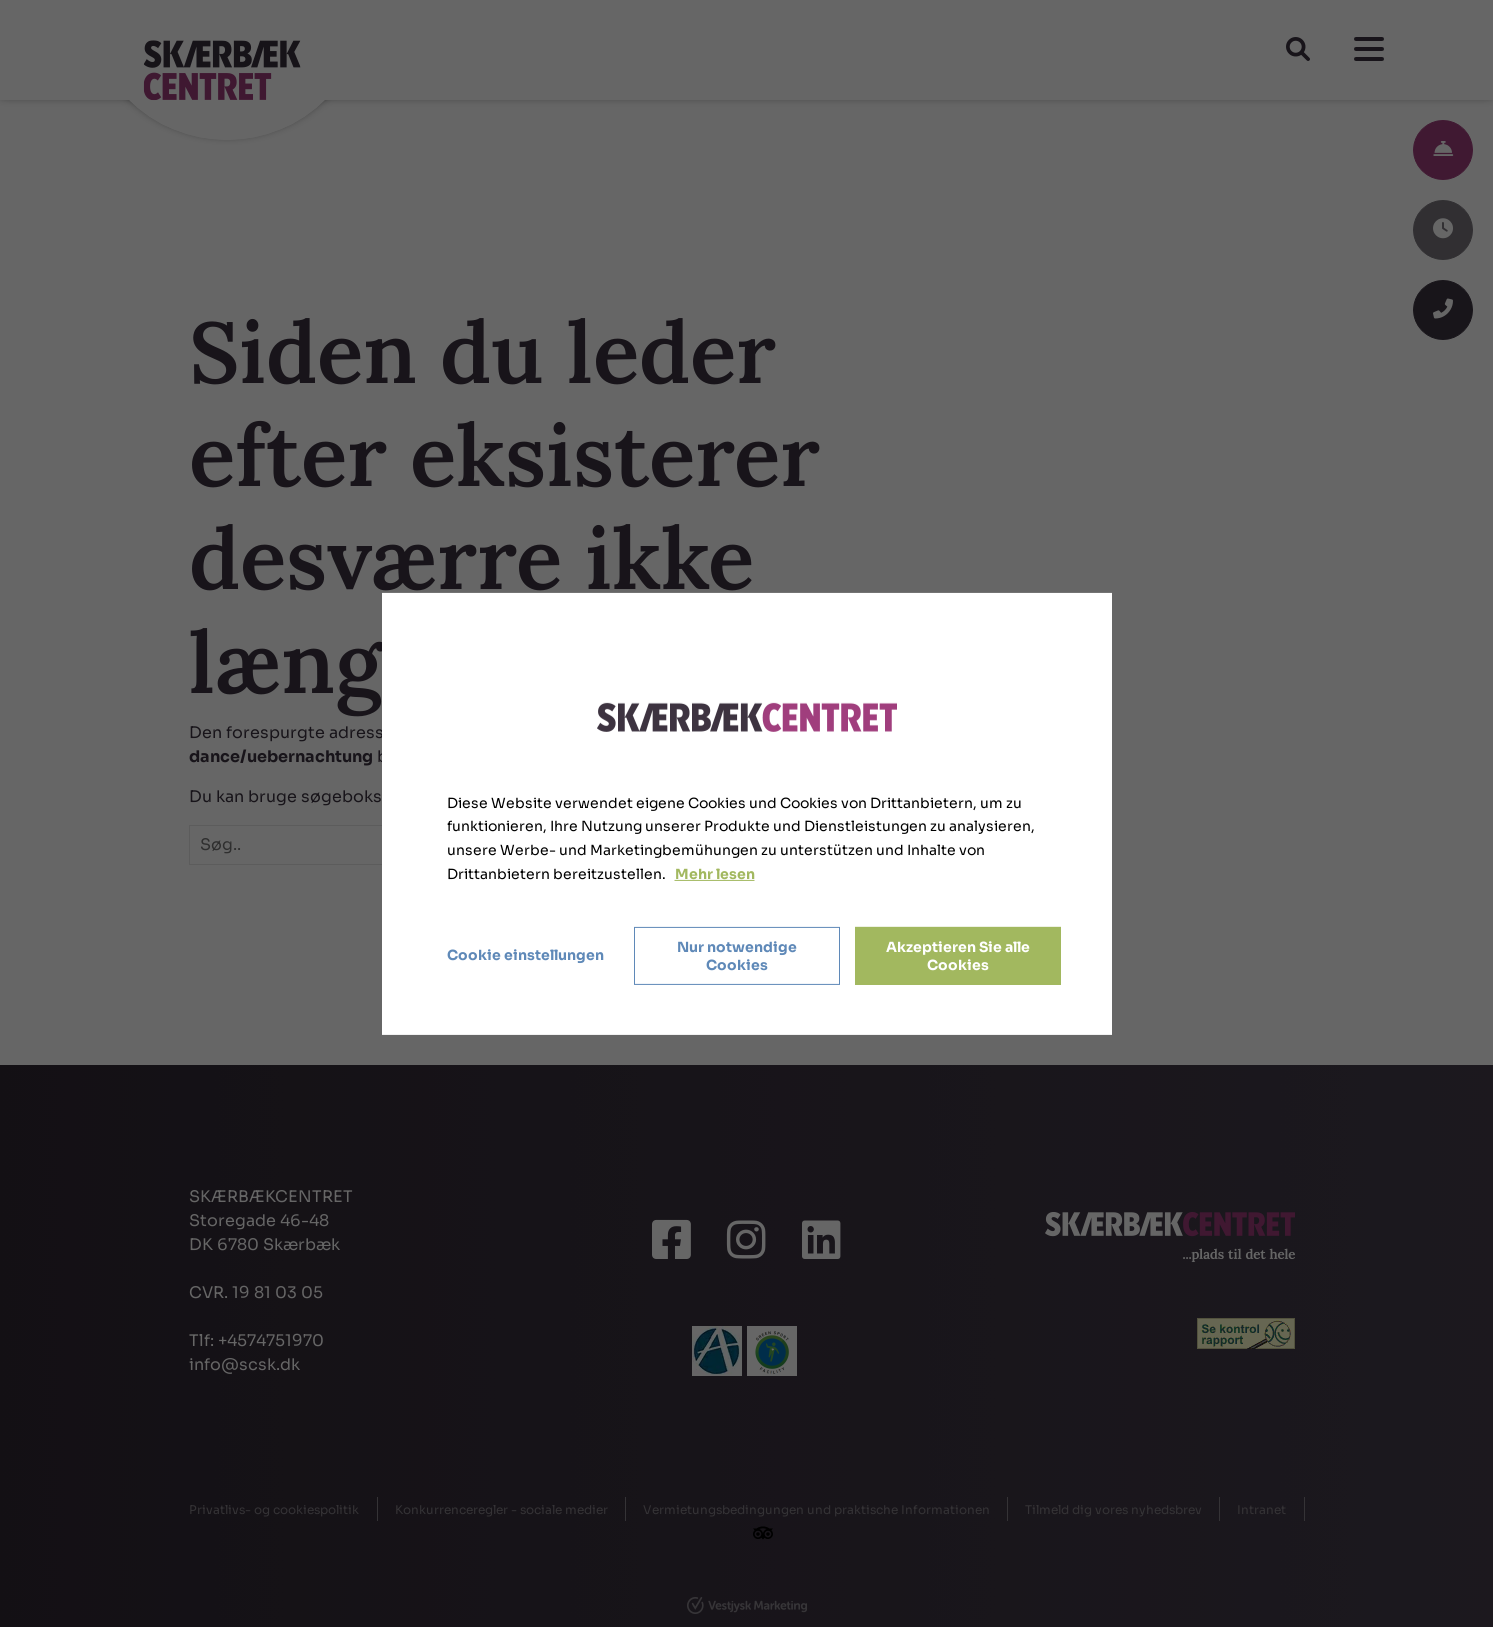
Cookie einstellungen (525, 955)
